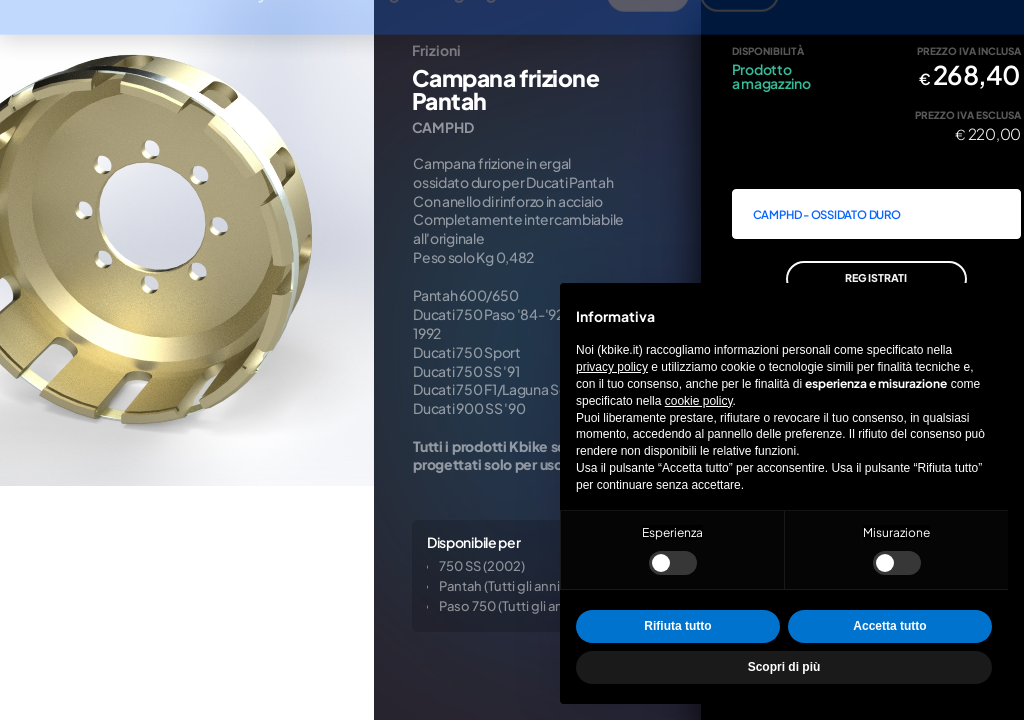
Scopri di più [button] (784, 667)
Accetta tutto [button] (889, 626)
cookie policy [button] (699, 401)
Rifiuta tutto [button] (677, 626)
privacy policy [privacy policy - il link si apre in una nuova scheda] (612, 367)
